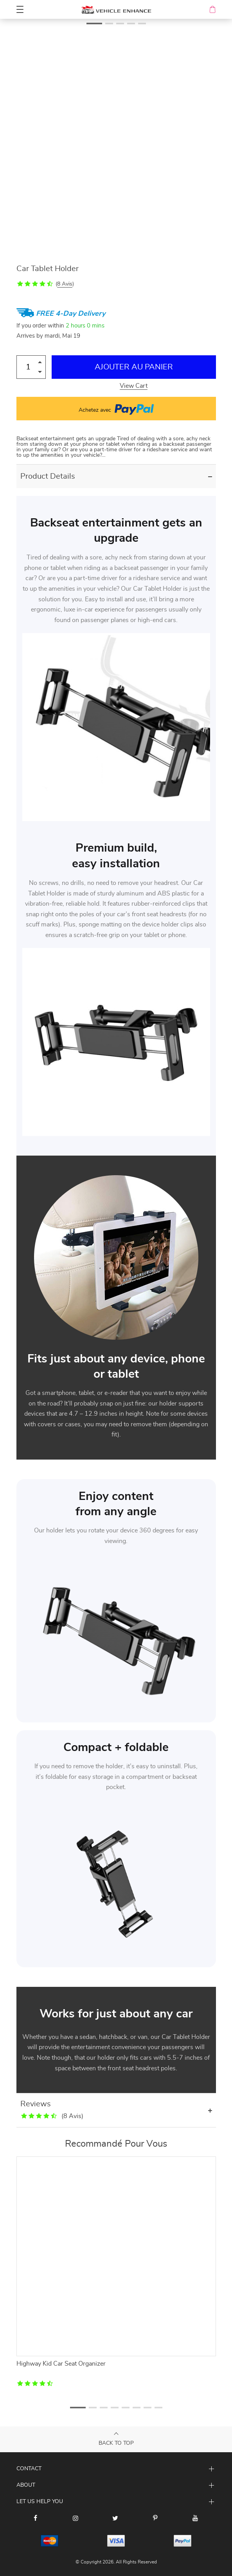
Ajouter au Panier (134, 367)
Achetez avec (116, 408)
